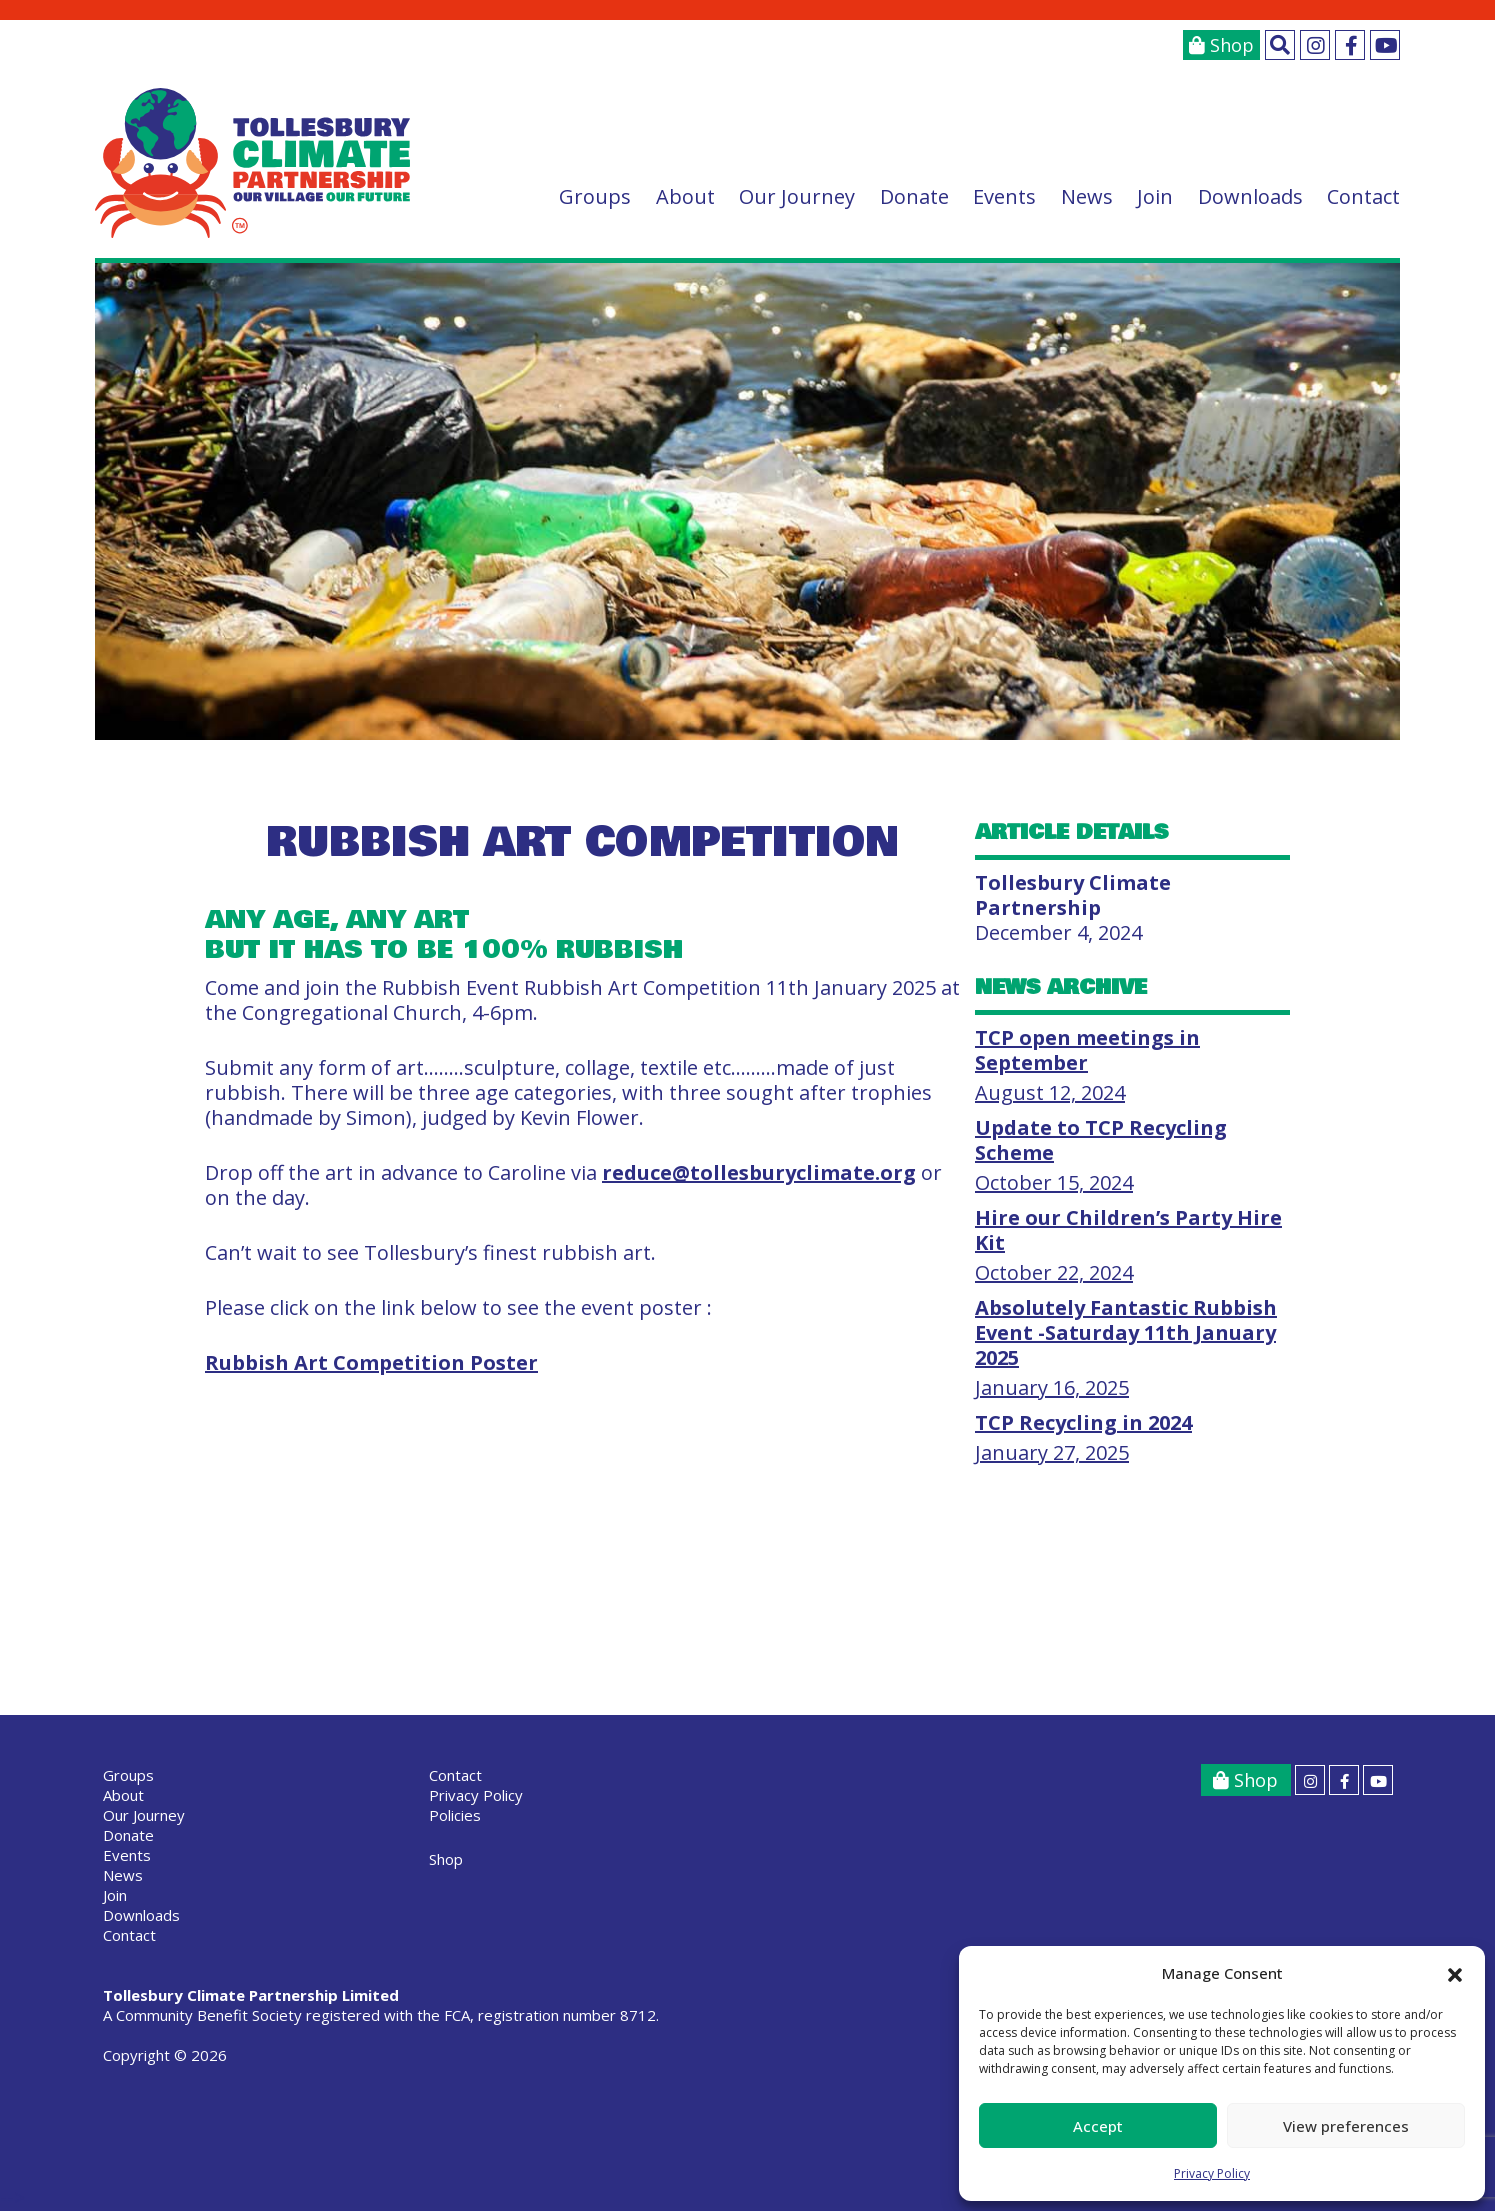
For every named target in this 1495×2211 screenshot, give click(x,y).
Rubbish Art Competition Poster (371, 1362)
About (685, 196)
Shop (1221, 45)
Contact (1363, 196)
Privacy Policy (1212, 2173)
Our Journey (797, 196)
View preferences (1346, 2126)
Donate (914, 196)
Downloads (1250, 196)
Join (1155, 196)
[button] (1455, 1974)
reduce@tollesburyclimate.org (759, 1172)
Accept (1098, 2126)
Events (1004, 196)
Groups (595, 196)
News (1087, 196)
